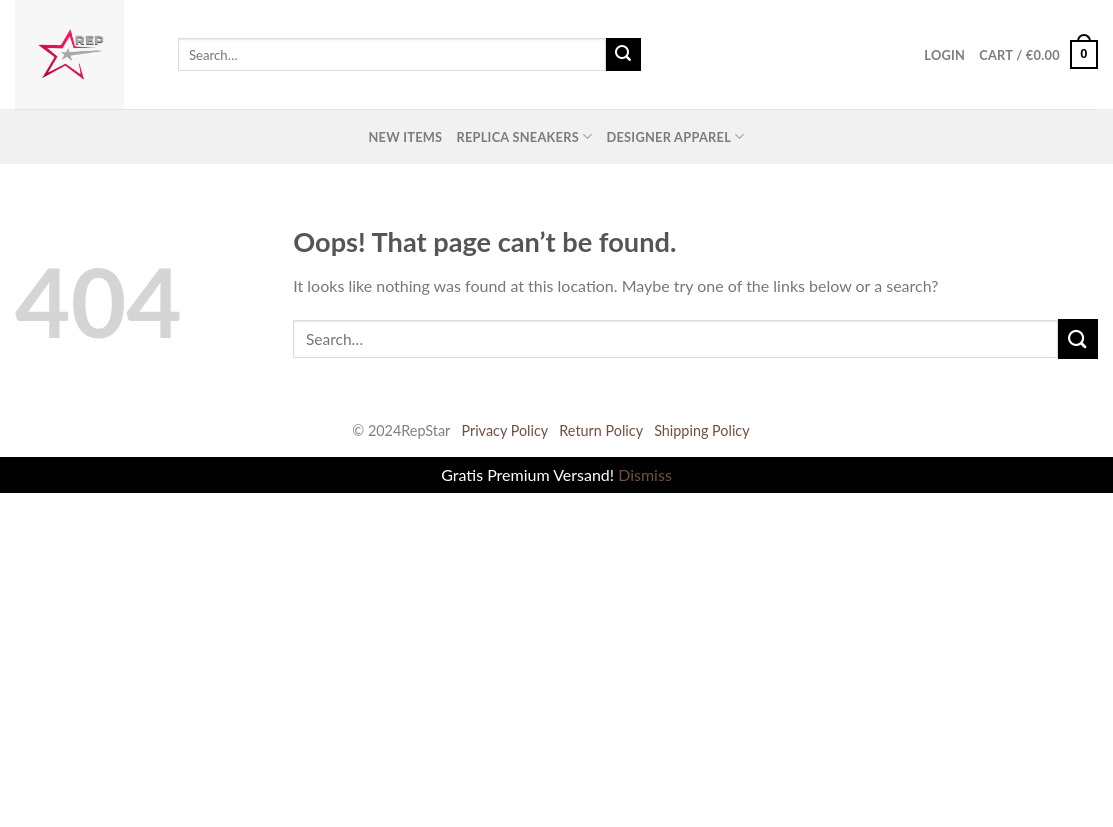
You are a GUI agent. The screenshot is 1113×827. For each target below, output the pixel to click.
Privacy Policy (504, 430)
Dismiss (645, 474)
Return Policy (601, 430)
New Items (405, 137)
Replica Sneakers (524, 136)
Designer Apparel (675, 136)
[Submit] (623, 55)
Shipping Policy (702, 430)
